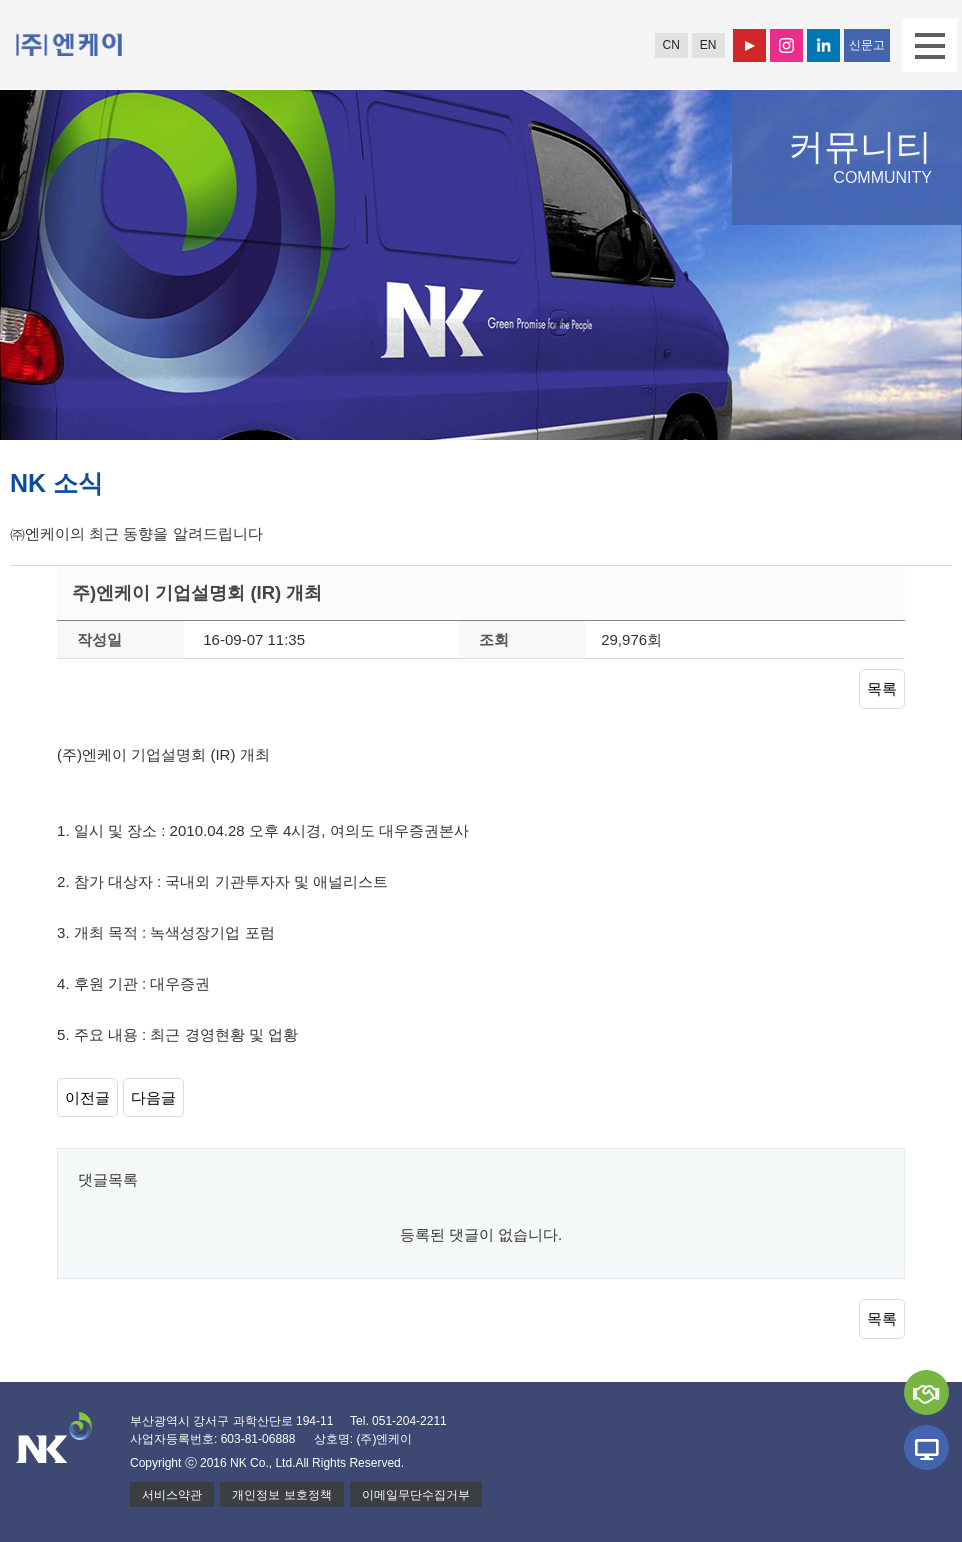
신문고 (867, 45)
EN (708, 45)
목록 (882, 688)
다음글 (153, 1097)
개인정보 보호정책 (281, 1495)
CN (670, 45)
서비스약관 (172, 1495)
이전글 (87, 1097)
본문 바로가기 (0, 0)
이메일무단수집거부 (416, 1495)
